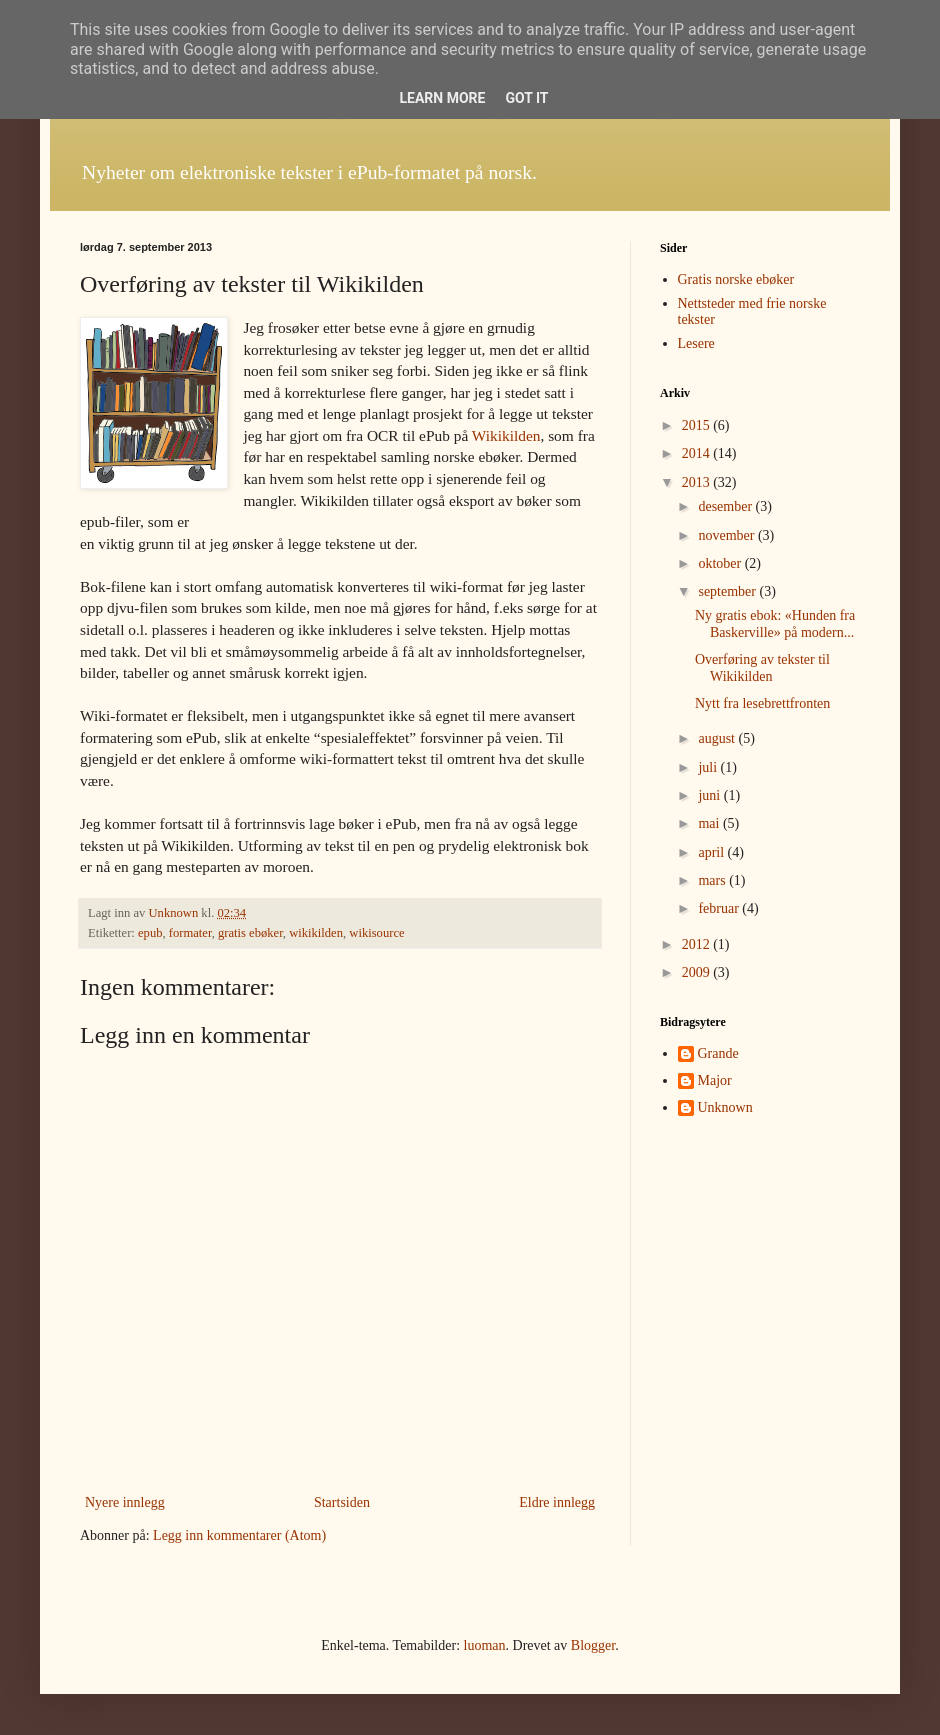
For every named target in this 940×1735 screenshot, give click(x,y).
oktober (721, 563)
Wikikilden (506, 435)
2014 (698, 453)
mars (713, 880)
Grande (718, 1053)
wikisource (376, 933)
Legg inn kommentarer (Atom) (239, 1535)
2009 (698, 972)
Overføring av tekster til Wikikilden (762, 668)
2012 (698, 944)
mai (710, 823)
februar (720, 908)
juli (709, 767)
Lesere (696, 343)
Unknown (725, 1107)
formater (190, 933)
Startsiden (342, 1502)
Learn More (442, 98)
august (718, 738)
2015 (698, 425)
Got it (526, 98)
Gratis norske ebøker (736, 279)
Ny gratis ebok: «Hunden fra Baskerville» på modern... (775, 624)
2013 (698, 482)
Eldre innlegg (557, 1502)
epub (150, 933)
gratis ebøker (250, 933)
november (727, 535)
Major (715, 1080)
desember (726, 506)
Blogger (593, 1645)
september (728, 591)
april (712, 852)
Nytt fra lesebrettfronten (762, 703)
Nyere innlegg (125, 1502)
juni (710, 795)
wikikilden (316, 933)
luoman (485, 1645)
